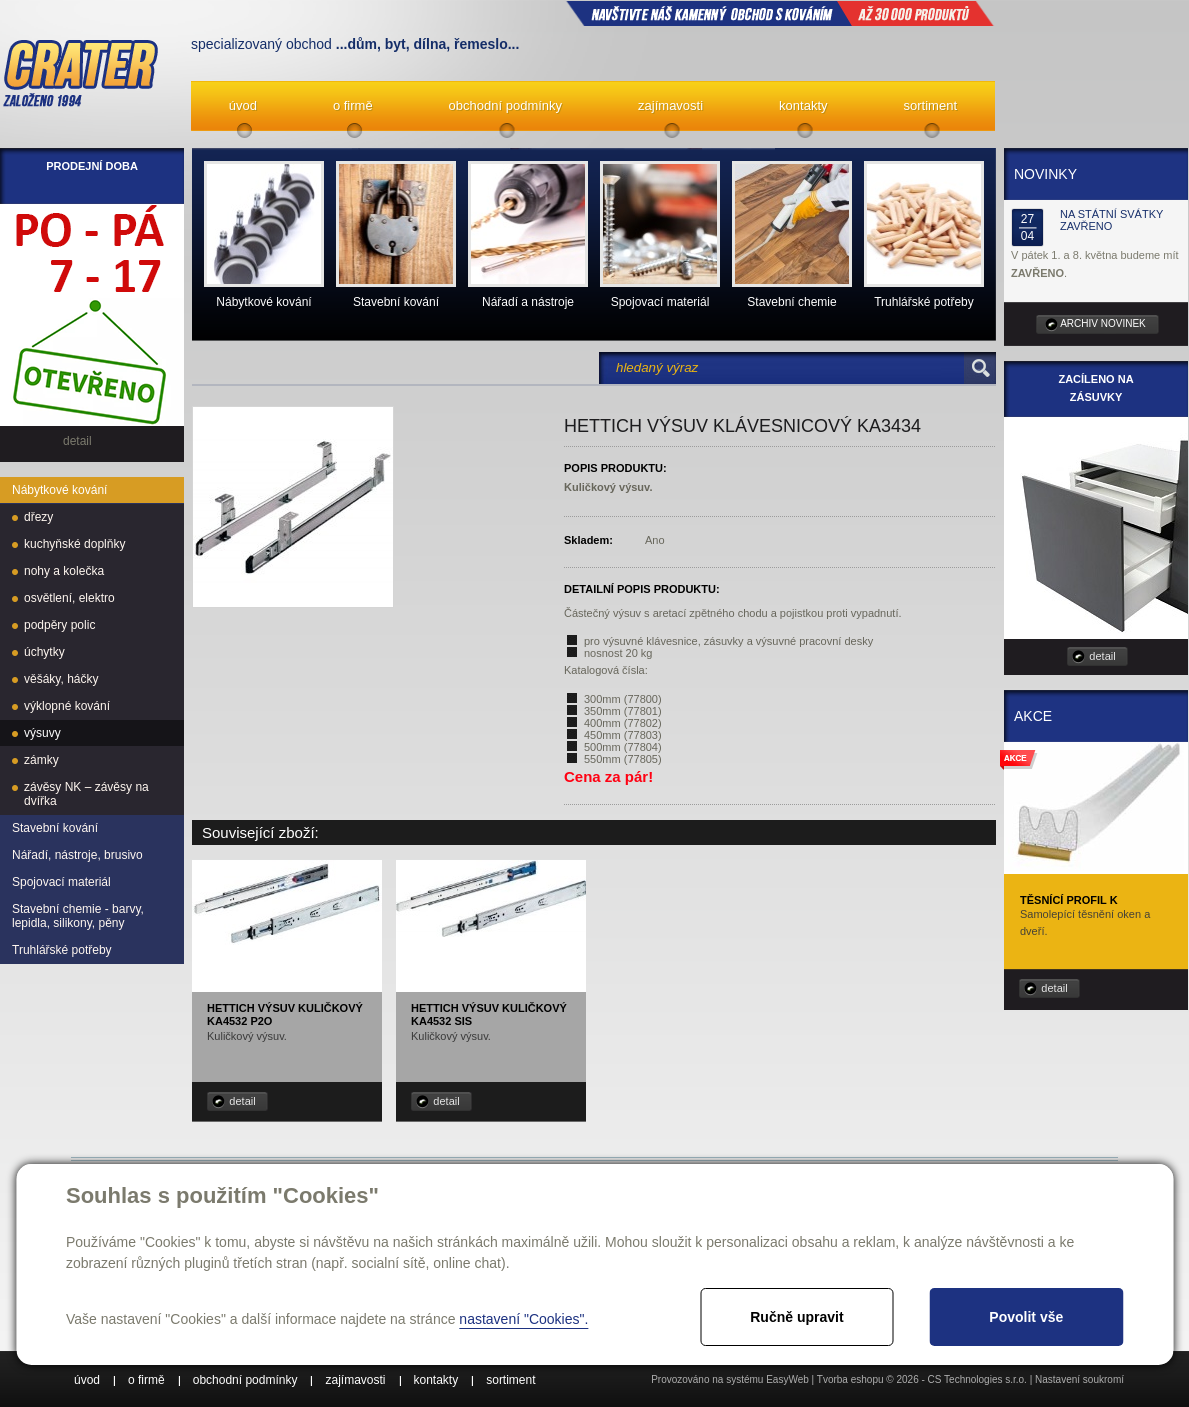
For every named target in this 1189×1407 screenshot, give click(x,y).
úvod (243, 105)
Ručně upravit (796, 1317)
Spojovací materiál (61, 882)
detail (242, 1101)
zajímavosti (670, 105)
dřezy (38, 517)
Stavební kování (55, 828)
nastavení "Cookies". (523, 1319)
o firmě (353, 105)
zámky (41, 760)
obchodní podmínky (505, 105)
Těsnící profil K (1069, 900)
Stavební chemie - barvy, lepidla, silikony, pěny (78, 916)
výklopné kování (67, 706)
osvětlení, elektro (69, 598)
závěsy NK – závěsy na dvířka (86, 794)
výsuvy (42, 733)
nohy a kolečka (64, 571)
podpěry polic (59, 625)
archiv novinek (1103, 323)
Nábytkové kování (59, 490)
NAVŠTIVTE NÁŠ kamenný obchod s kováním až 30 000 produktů (780, 13)
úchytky (44, 652)
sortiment (930, 105)
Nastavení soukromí (1079, 1379)
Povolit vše (1026, 1317)
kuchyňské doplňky (74, 544)
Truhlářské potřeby (62, 950)
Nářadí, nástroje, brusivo (77, 855)
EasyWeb (787, 1379)
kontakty (803, 105)
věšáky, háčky (61, 679)
